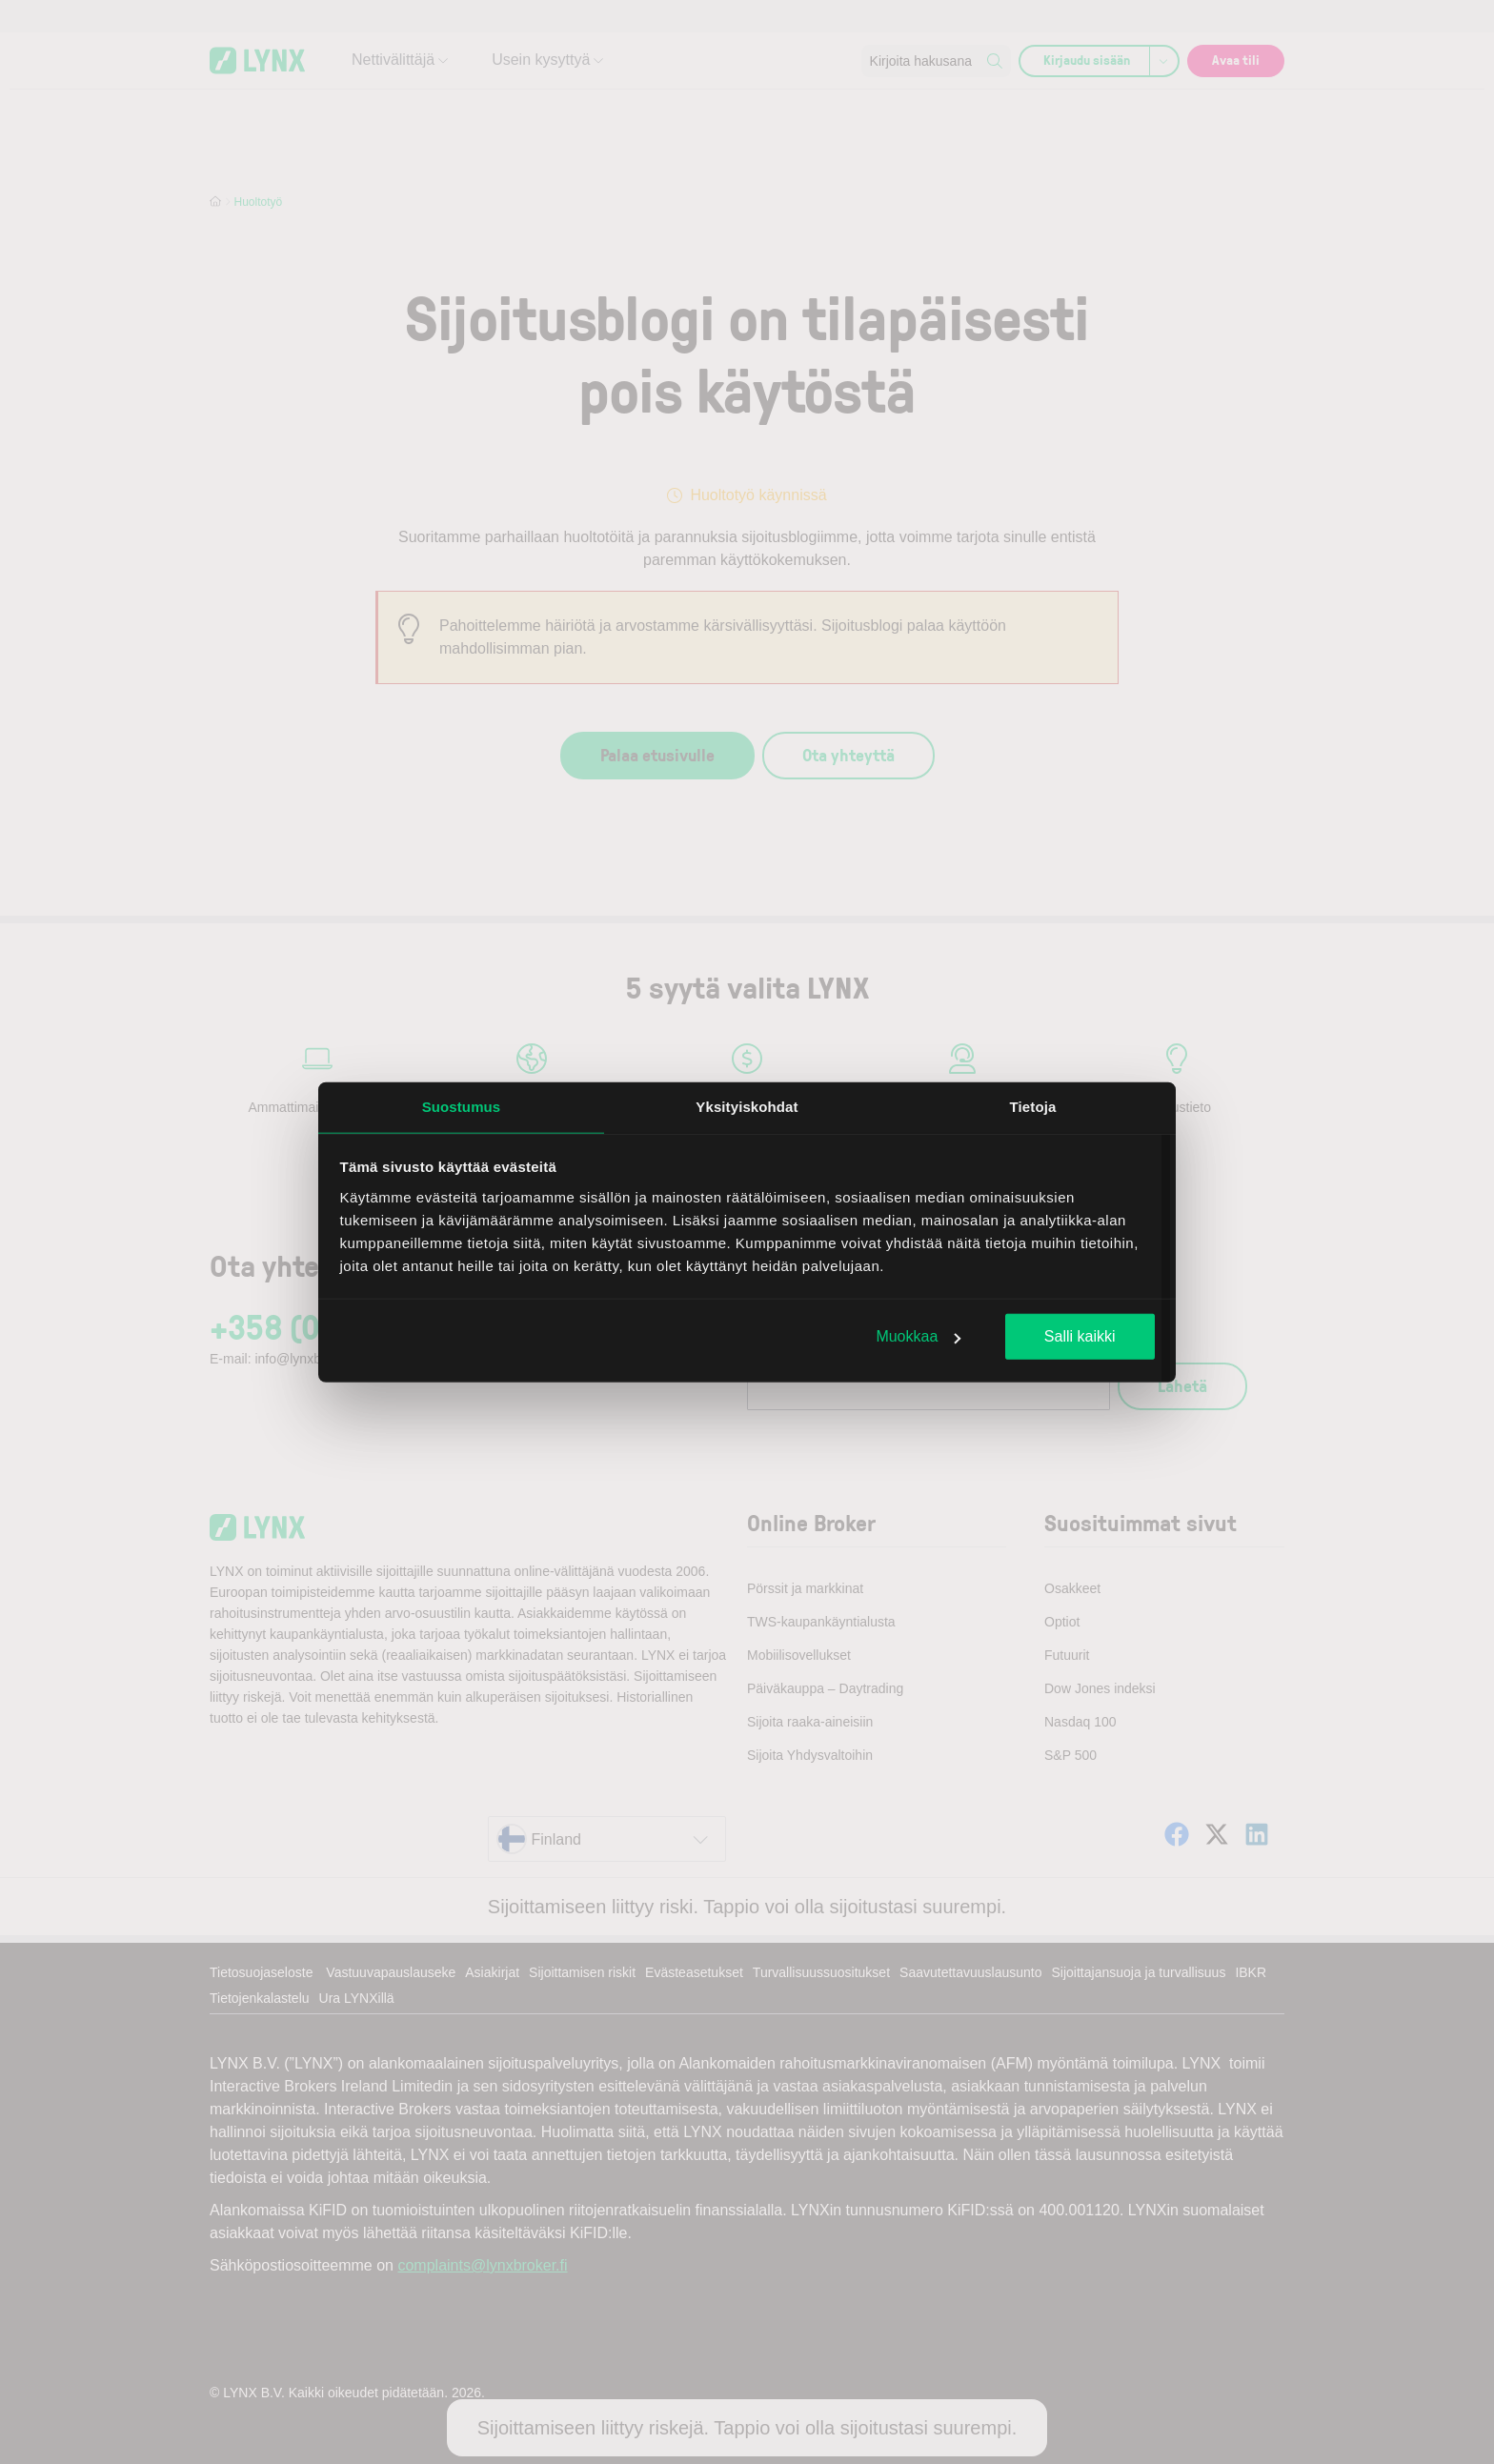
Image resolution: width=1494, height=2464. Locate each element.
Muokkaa (918, 1336)
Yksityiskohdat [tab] (746, 1107)
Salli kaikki (1080, 1336)
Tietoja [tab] (1033, 1107)
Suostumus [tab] (461, 1107)
